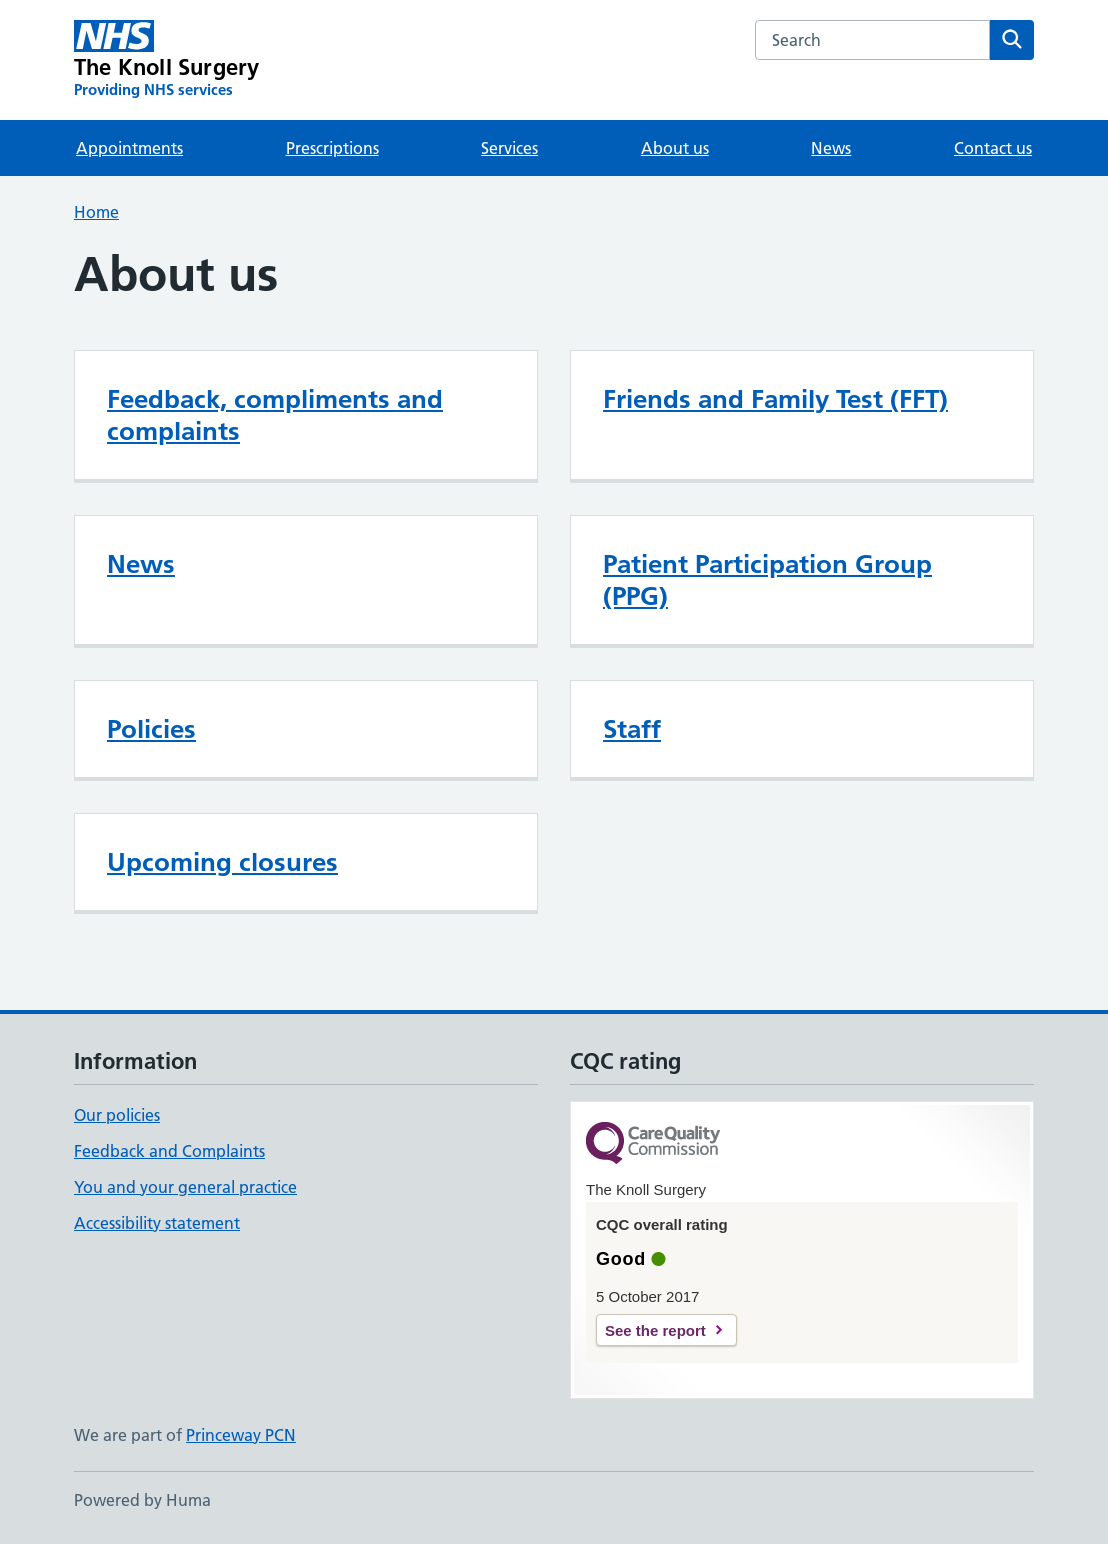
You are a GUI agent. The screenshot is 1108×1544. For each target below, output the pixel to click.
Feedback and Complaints (169, 1151)
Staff (632, 729)
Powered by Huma (142, 1500)
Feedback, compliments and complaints (275, 415)
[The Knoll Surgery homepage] (166, 60)
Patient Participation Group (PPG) (767, 580)
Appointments (129, 148)
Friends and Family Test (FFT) (775, 399)
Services (509, 148)
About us (675, 148)
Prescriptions (332, 148)
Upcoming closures (222, 862)
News (831, 148)
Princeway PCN (241, 1435)
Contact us (993, 148)
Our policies (117, 1115)
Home (96, 212)
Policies (151, 729)
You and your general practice (185, 1187)
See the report (655, 1330)
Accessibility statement (157, 1223)
